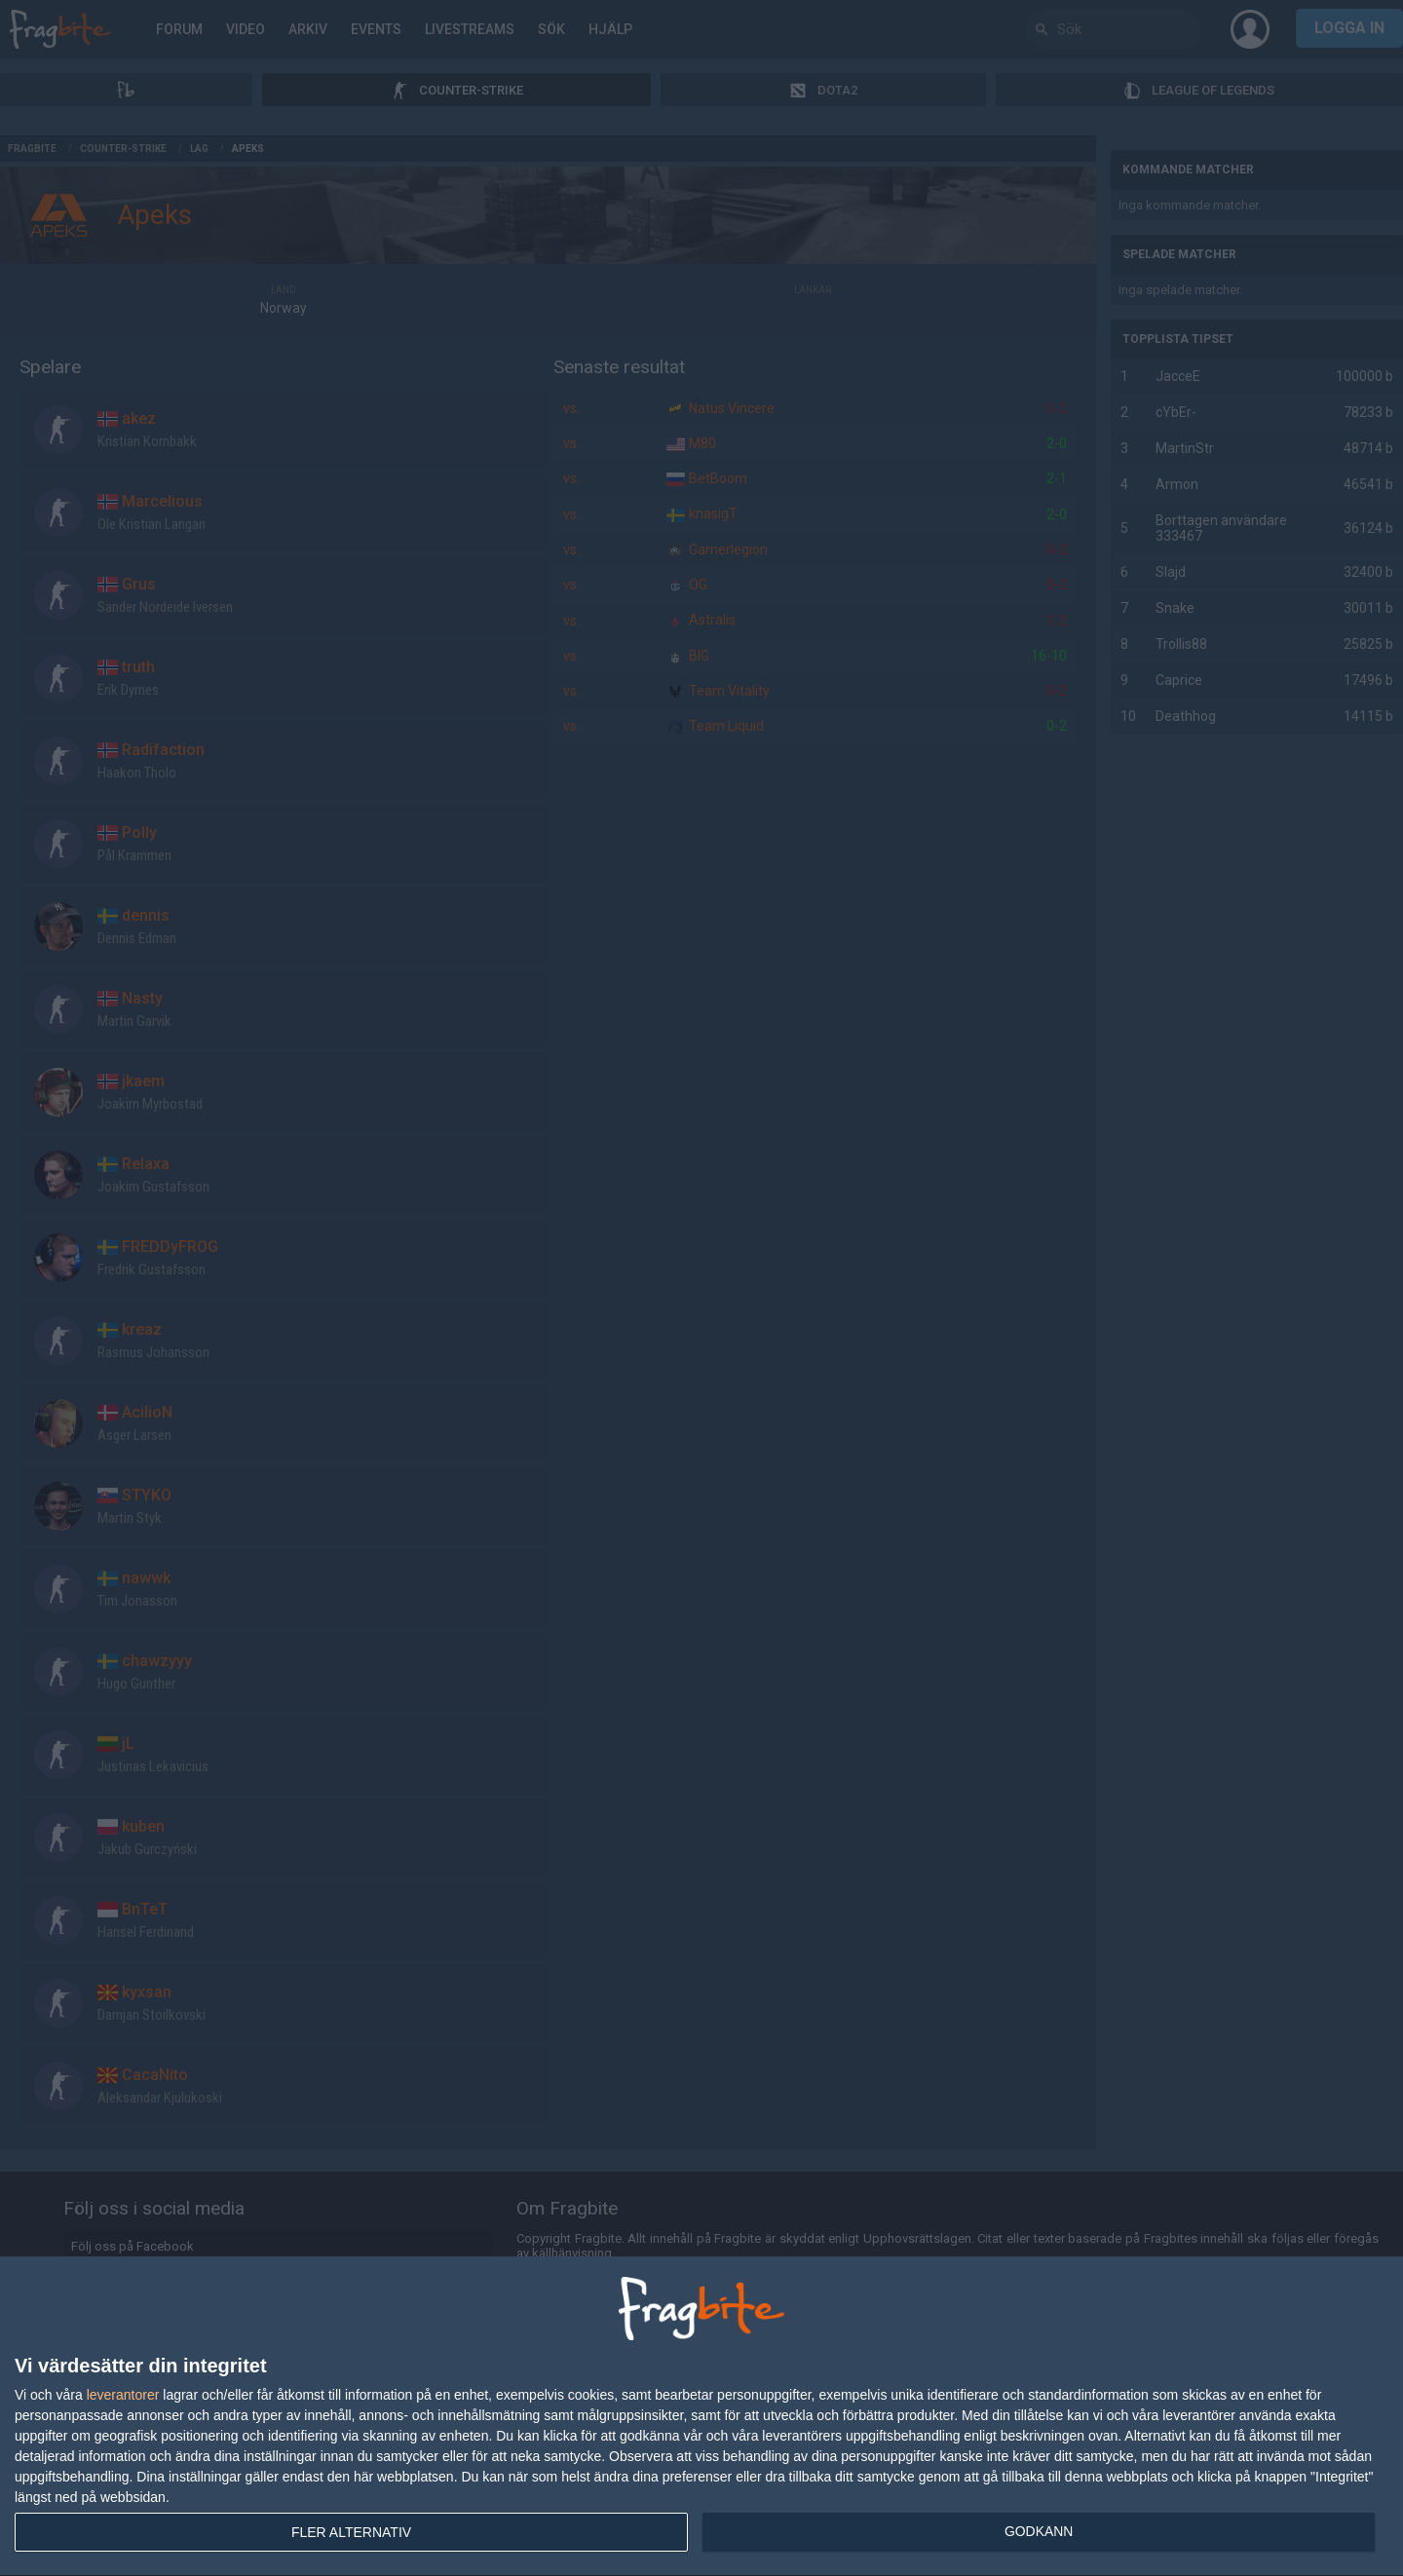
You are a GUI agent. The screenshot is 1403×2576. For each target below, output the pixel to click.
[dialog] (701, 2416)
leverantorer (123, 2395)
